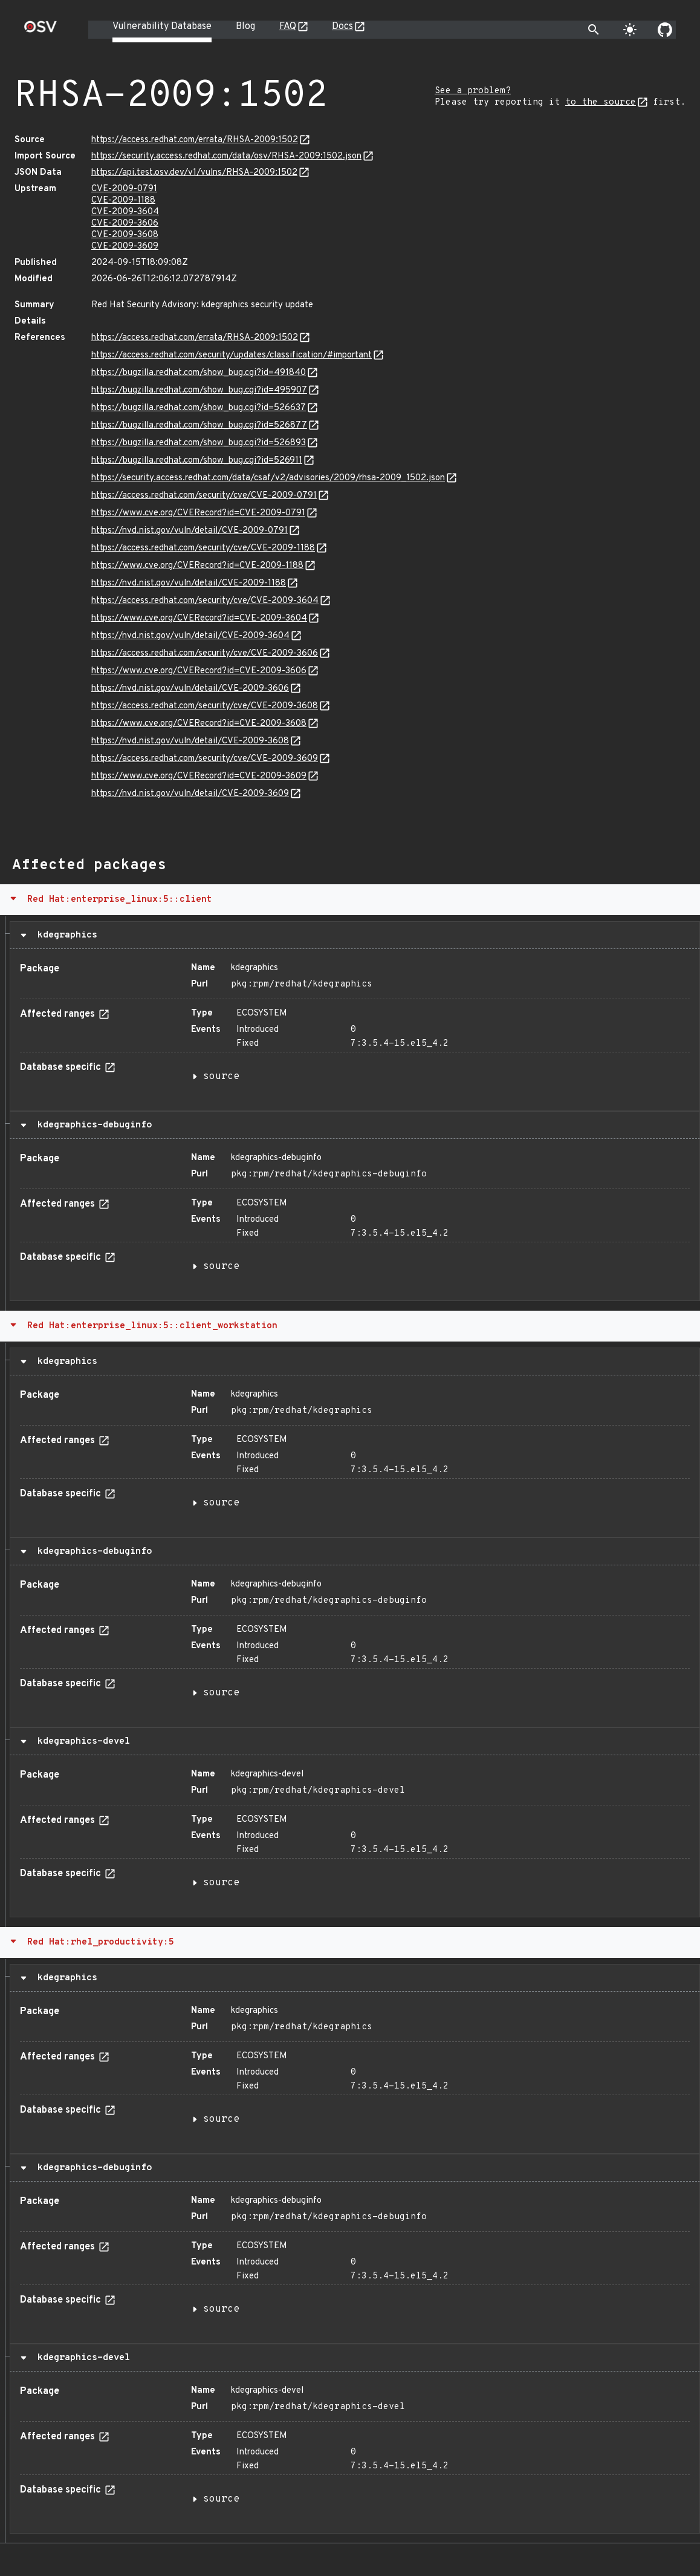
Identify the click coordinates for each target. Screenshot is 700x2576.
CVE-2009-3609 (124, 246)
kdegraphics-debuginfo (92, 1125)
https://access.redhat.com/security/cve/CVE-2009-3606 (204, 653)
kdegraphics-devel (81, 1741)
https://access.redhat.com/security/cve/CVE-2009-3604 (205, 601)
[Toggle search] (594, 30)
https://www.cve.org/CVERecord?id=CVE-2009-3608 (198, 723)
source (221, 1077)
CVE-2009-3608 (124, 235)
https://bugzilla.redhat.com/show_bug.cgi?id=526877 (199, 425)
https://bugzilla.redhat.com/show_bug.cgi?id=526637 (198, 408)
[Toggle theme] (630, 30)
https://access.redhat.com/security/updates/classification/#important (231, 355)
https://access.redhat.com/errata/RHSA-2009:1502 (194, 140)
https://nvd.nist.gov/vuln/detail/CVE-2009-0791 (189, 530)
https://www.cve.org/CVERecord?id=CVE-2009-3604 (199, 618)
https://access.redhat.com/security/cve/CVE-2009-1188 (203, 548)
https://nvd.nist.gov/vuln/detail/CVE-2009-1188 (188, 583)
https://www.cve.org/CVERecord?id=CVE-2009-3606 (198, 671)
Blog (245, 27)
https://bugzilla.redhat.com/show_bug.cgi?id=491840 (198, 373)
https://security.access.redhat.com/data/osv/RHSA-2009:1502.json (226, 156)
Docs (342, 27)
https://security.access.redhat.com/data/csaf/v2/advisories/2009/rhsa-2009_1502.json (268, 478)
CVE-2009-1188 (123, 200)
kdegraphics (64, 935)
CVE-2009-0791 (124, 189)
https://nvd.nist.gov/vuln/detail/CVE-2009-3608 (190, 741)
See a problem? (473, 91)
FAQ (287, 27)
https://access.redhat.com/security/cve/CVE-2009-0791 (204, 495)
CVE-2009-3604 (125, 212)
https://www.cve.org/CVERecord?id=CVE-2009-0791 (198, 513)
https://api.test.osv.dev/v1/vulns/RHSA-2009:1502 (194, 172)
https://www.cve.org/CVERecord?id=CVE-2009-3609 (198, 776)
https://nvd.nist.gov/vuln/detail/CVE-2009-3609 (190, 794)
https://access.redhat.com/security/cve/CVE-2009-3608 (204, 706)
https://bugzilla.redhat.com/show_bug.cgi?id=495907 (199, 390)
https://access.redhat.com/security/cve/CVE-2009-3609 (204, 759)
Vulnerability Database (162, 27)
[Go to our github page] (665, 29)
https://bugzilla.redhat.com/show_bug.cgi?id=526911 (196, 460)
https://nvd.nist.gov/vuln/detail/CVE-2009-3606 (190, 688)
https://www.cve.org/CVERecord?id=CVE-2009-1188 (197, 566)
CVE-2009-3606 (124, 223)
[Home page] (40, 30)
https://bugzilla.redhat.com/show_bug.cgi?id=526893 (198, 443)
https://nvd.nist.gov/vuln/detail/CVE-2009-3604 (190, 636)
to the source (600, 102)
